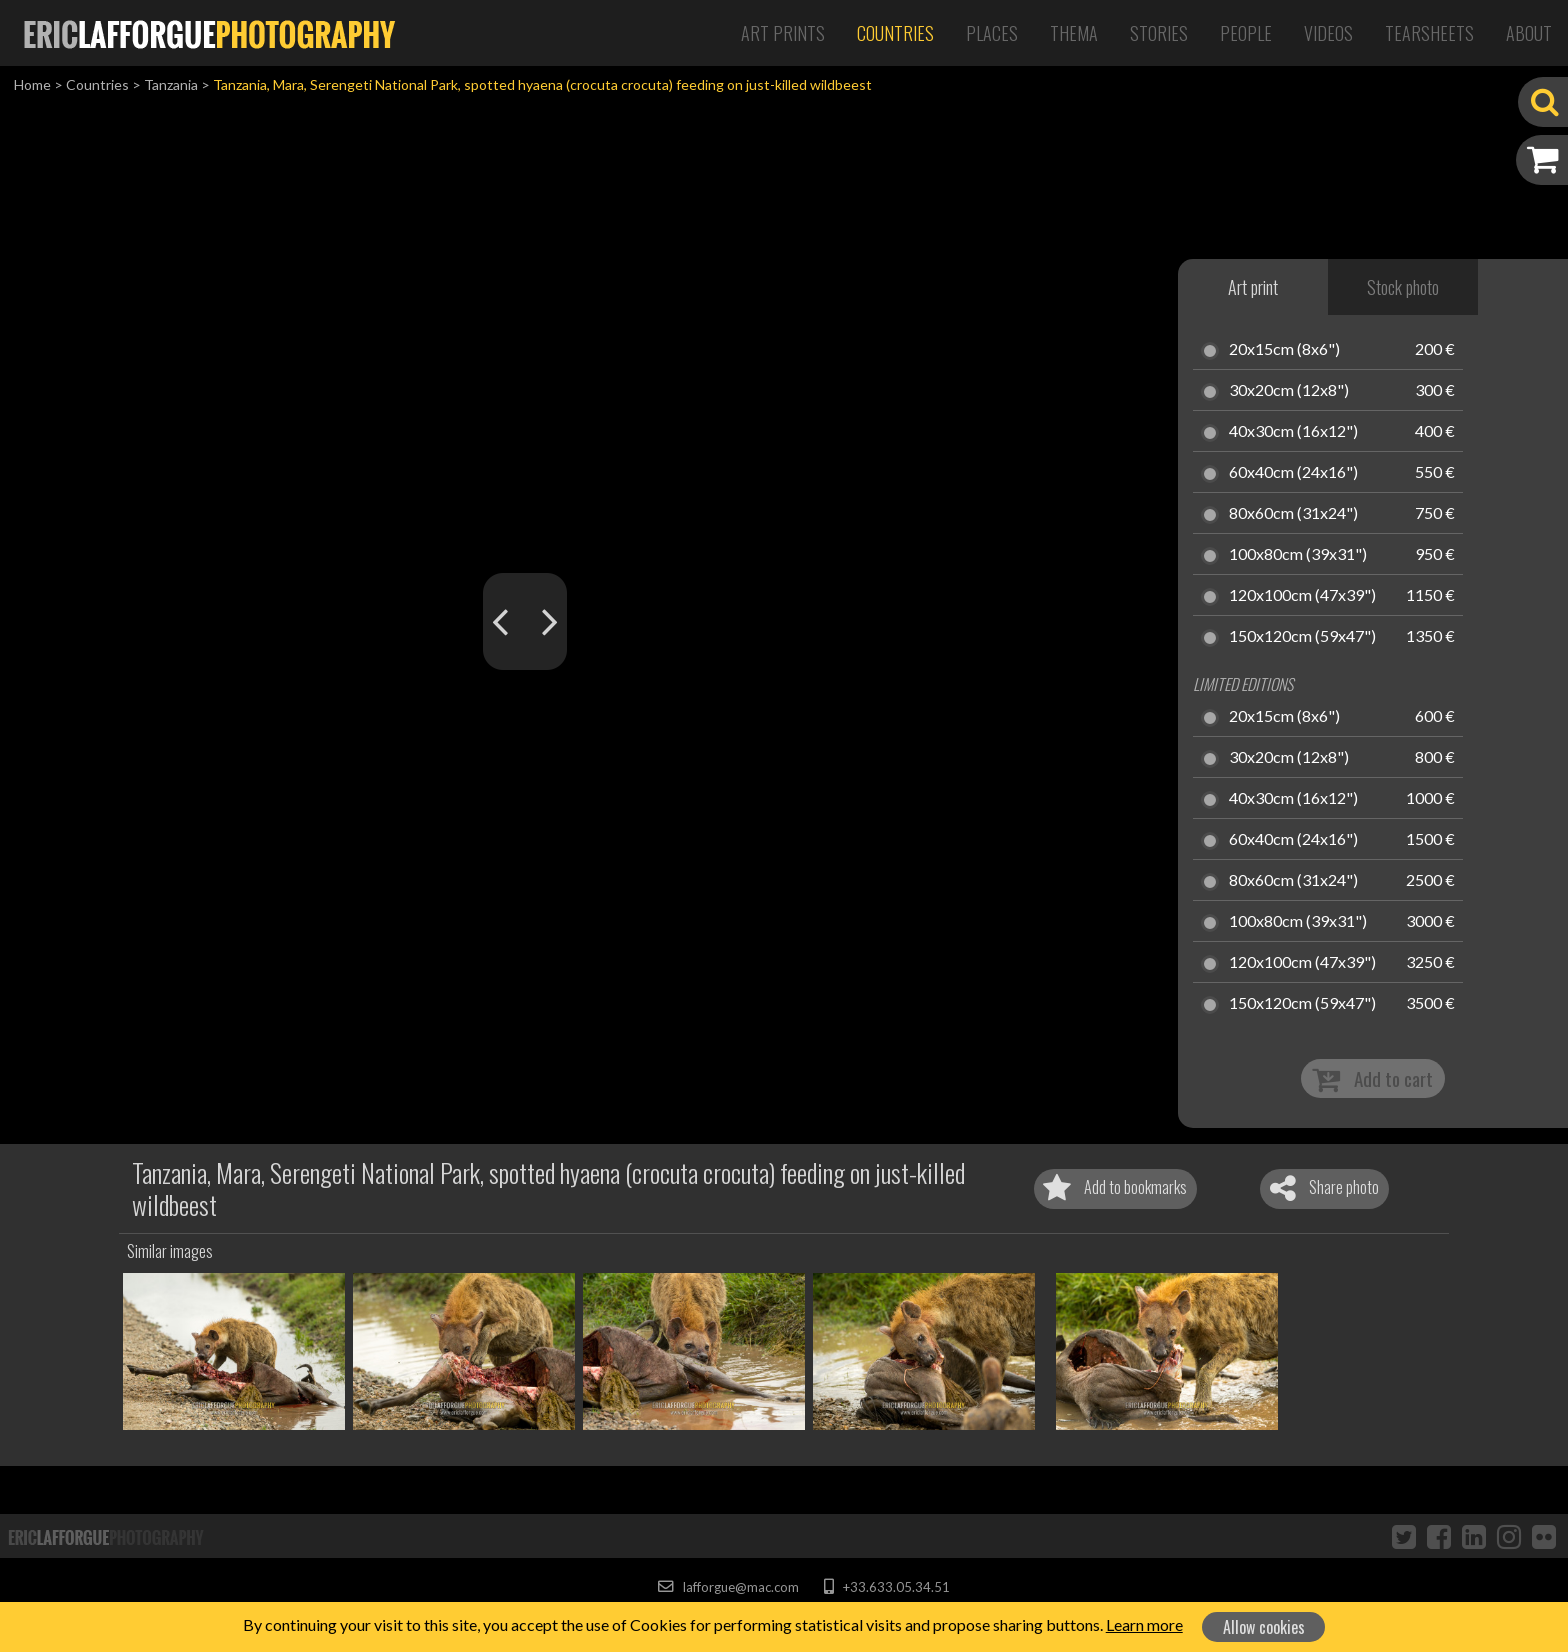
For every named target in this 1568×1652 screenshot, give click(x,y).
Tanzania (171, 84)
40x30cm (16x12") (1293, 432)
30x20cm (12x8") (1289, 391)
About (1529, 33)
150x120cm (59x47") (1302, 637)
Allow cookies (1264, 1627)
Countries (895, 33)
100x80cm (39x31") (1298, 555)
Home (32, 84)
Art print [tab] (1253, 287)
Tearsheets (1429, 33)
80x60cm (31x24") (1293, 514)
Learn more (1144, 1624)
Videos (1328, 33)
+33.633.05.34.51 (886, 1587)
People (1246, 33)
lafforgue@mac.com (728, 1587)
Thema (1074, 33)
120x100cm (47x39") (1302, 596)
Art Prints (783, 33)
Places (992, 33)
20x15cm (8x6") (1284, 350)
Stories (1159, 33)
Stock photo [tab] (1403, 287)
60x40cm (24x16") (1293, 473)
